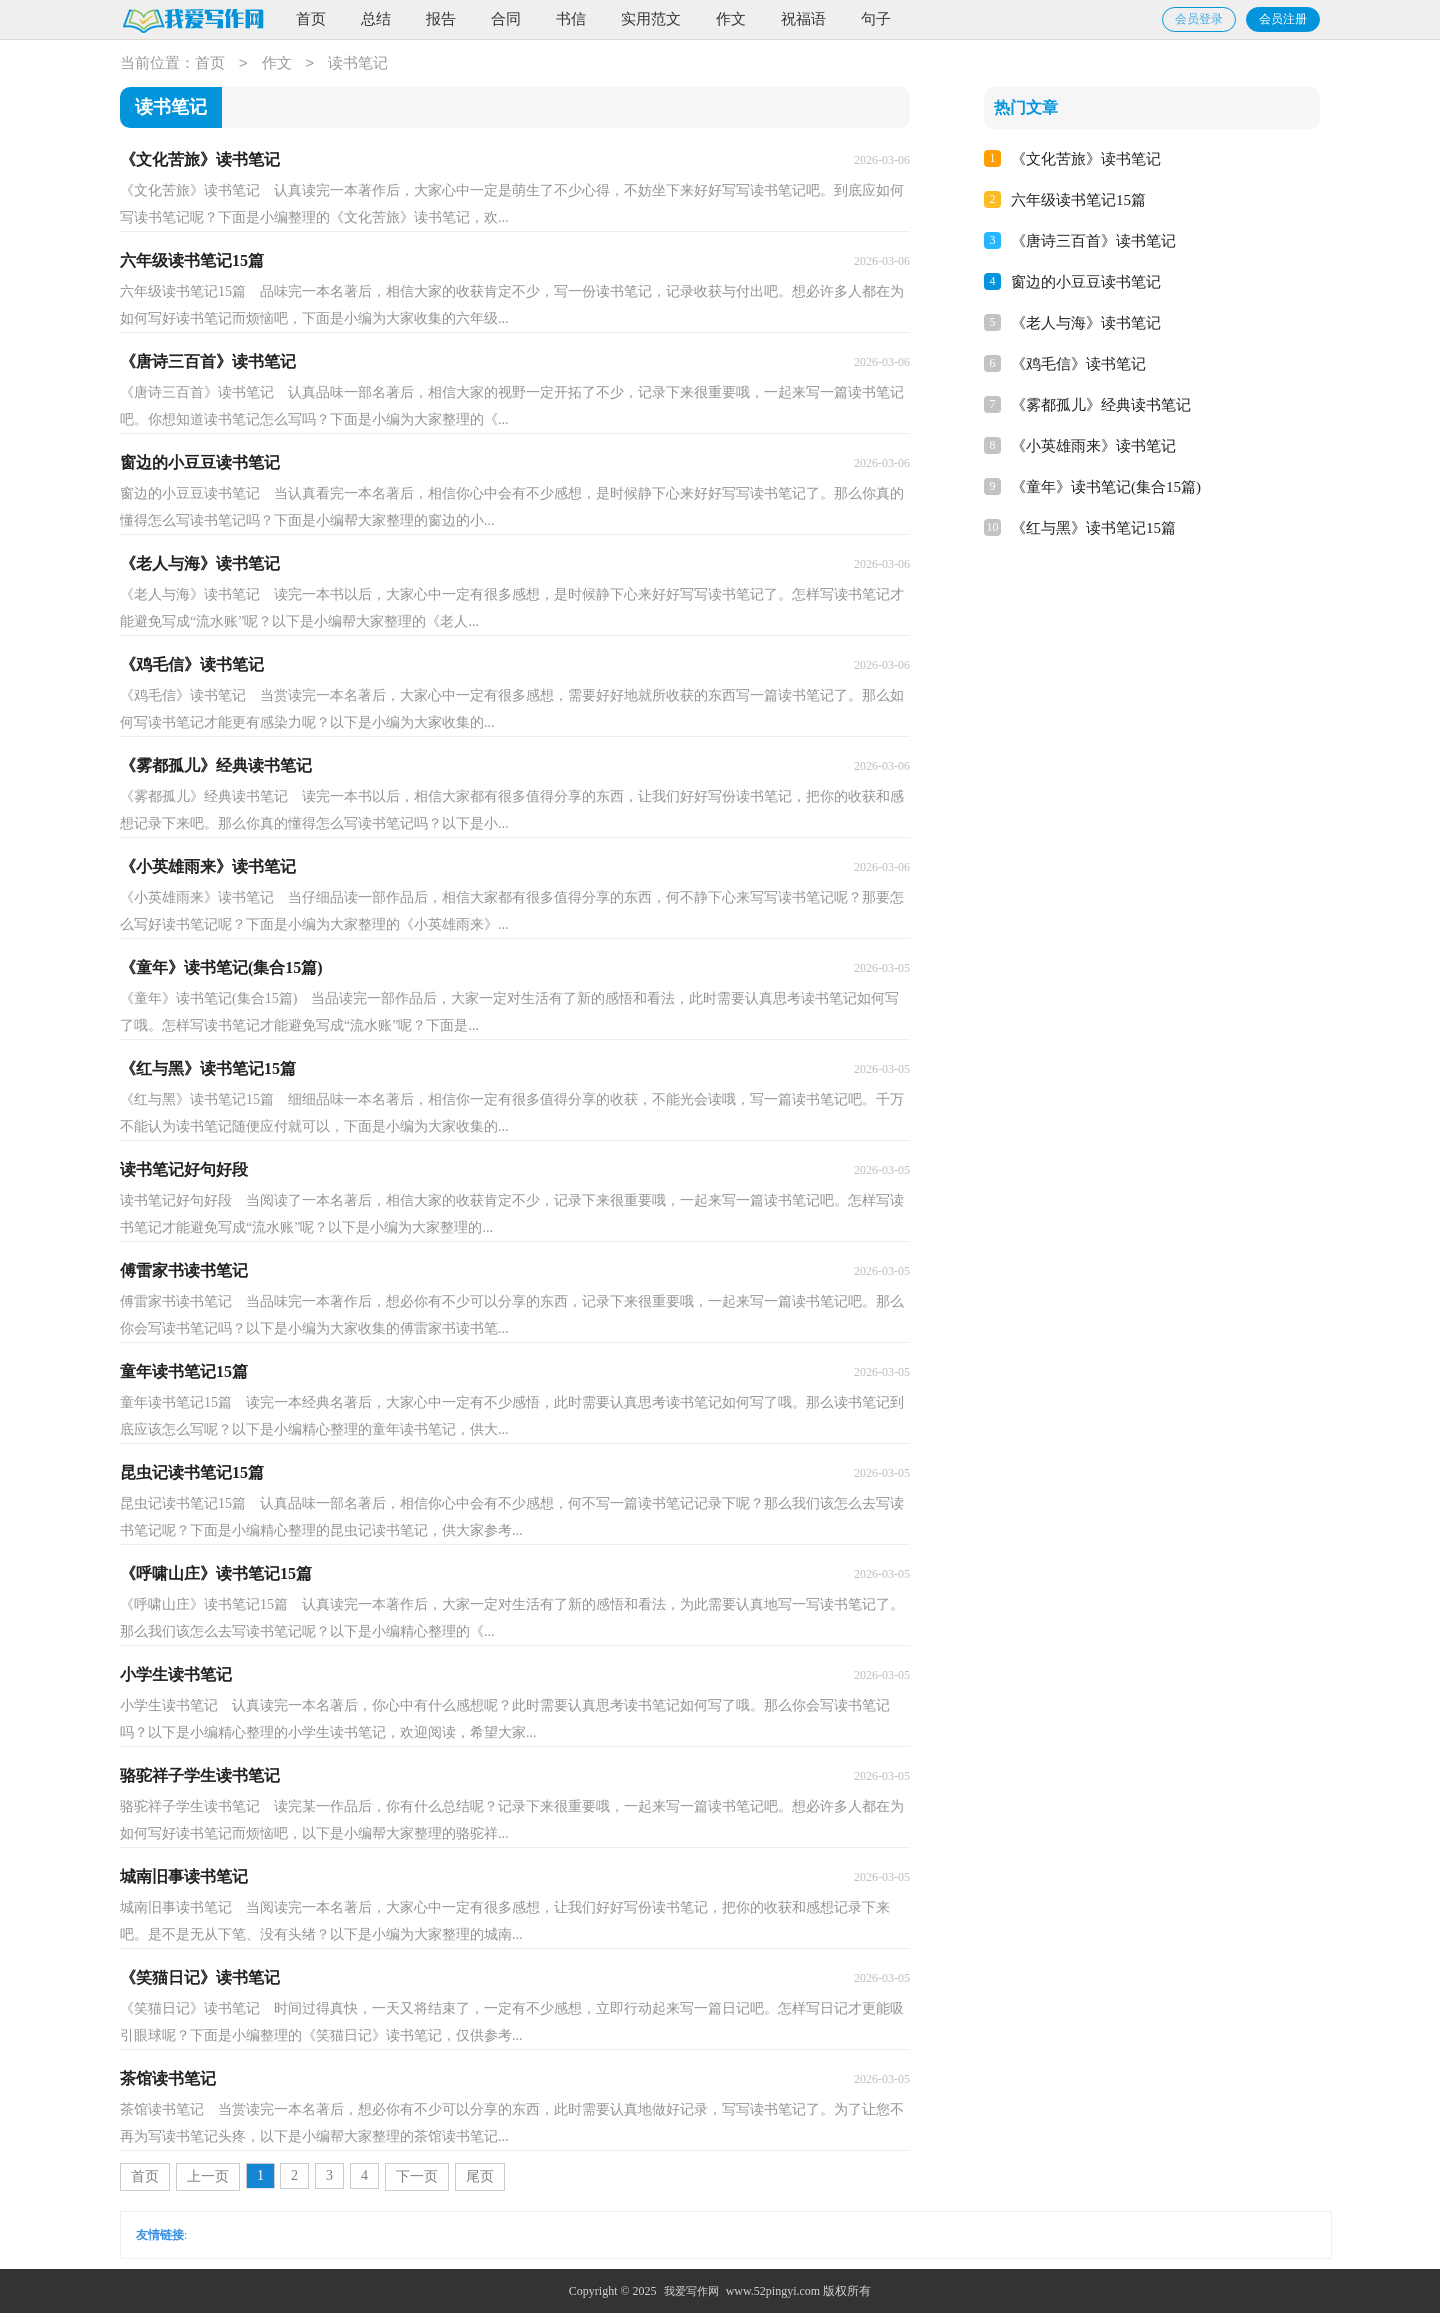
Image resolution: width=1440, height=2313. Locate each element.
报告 (441, 19)
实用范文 (651, 19)
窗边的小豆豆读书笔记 (1086, 282)
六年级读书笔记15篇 (1078, 200)
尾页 (480, 2176)
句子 (876, 19)
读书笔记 (358, 64)
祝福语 (803, 19)
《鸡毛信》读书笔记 (1078, 364)
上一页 (208, 2176)
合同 (506, 19)
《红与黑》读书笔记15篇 (1093, 528)
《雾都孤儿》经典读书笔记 (1101, 405)
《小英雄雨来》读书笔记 (1093, 446)
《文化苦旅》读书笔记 (1086, 159)
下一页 (417, 2176)
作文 (731, 19)
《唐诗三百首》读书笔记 (1093, 241)
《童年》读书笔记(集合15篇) (1106, 487)
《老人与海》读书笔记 (1086, 323)
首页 (311, 19)
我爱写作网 (691, 2291)
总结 (376, 19)
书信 (571, 19)
